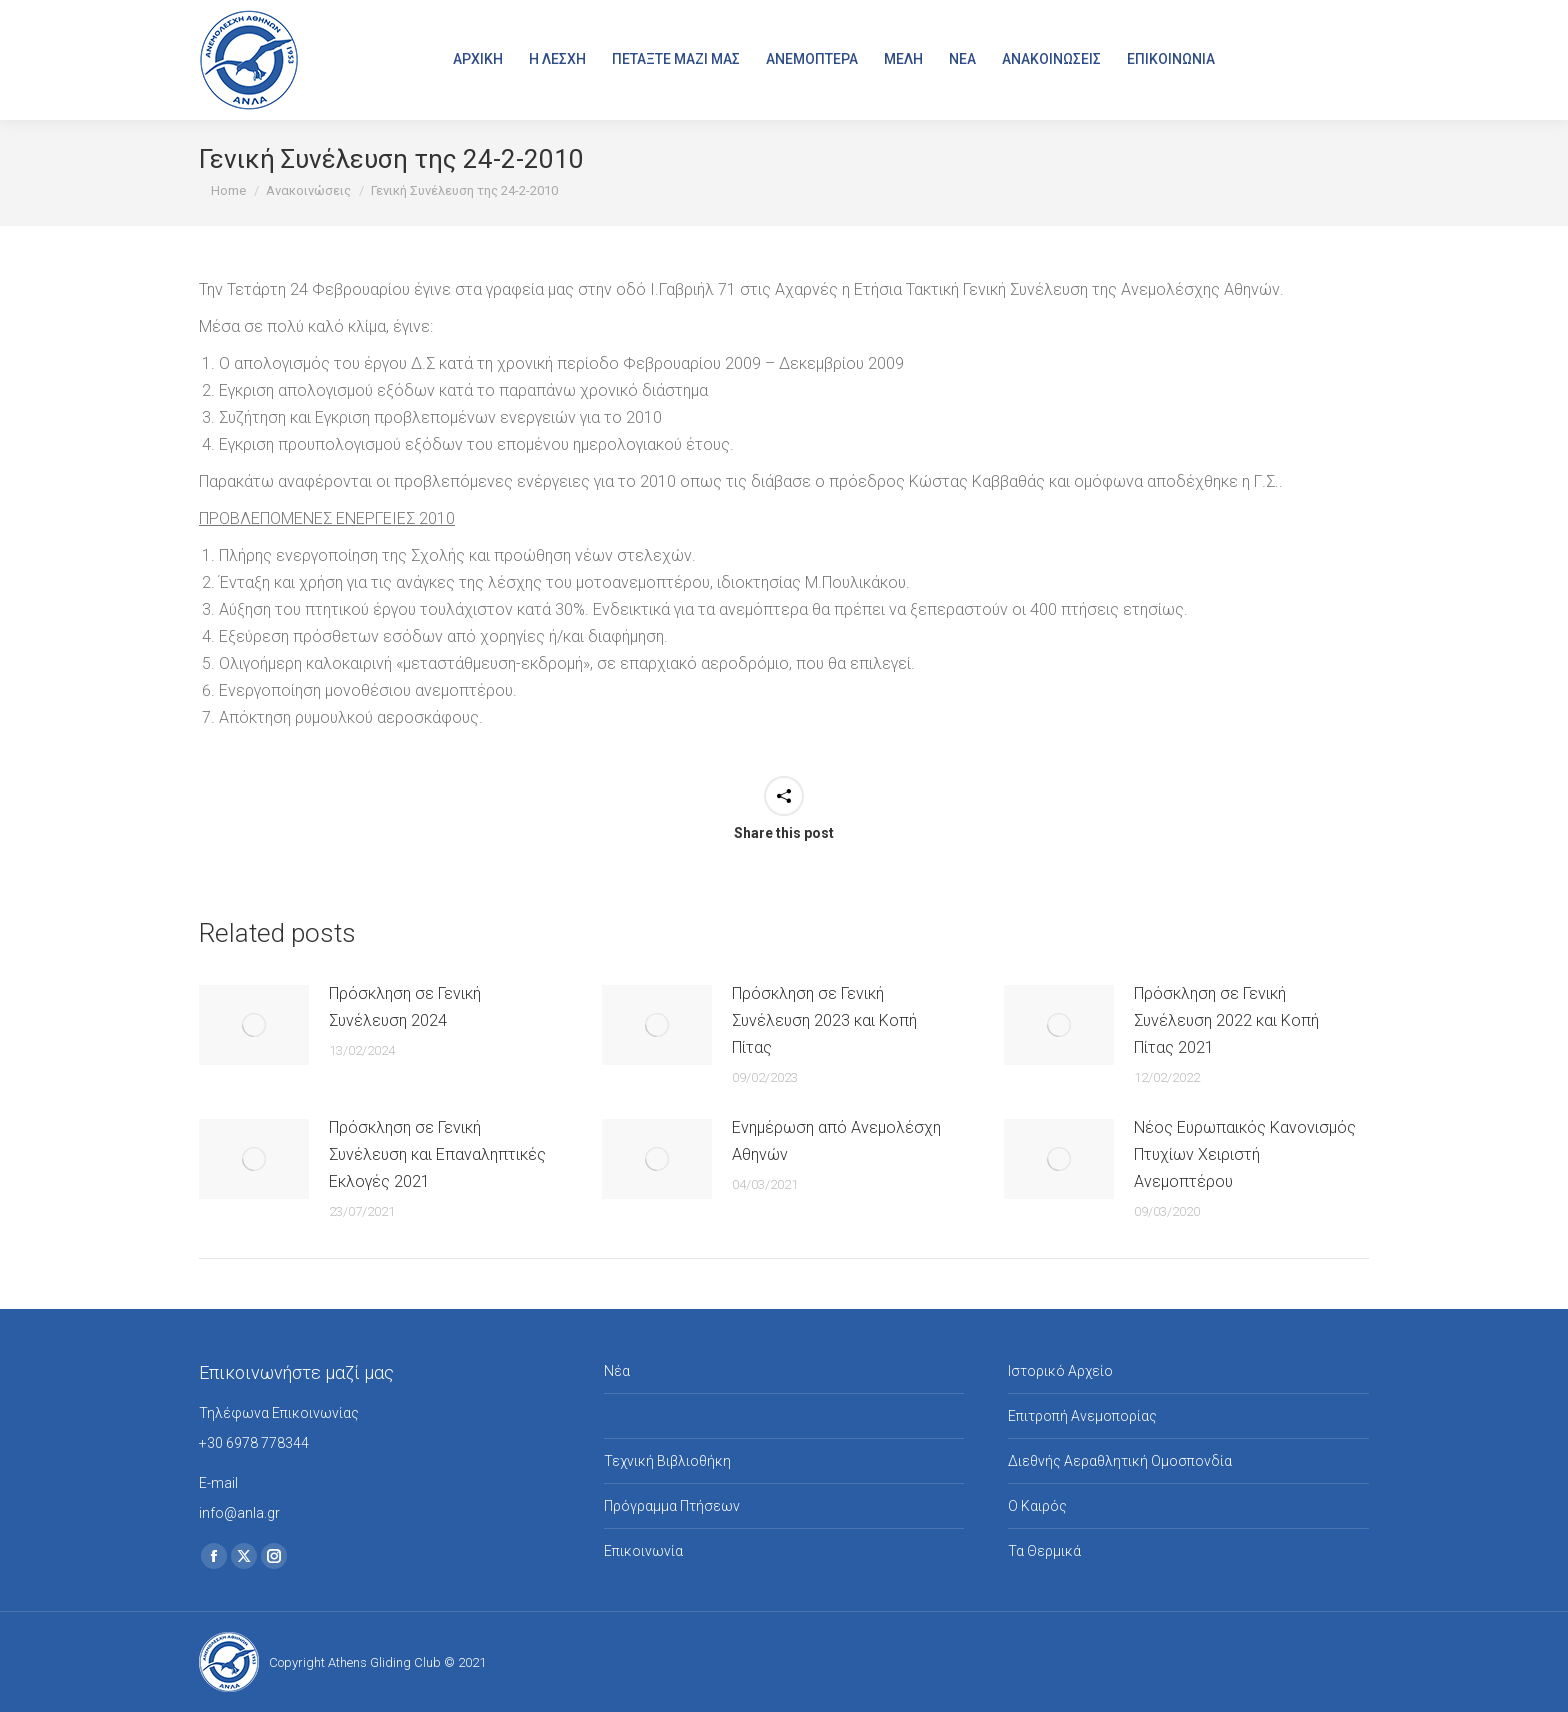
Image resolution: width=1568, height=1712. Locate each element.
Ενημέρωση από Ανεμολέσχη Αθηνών (836, 1141)
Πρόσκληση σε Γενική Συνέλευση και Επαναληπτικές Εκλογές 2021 (437, 1154)
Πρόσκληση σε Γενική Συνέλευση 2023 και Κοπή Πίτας (824, 1020)
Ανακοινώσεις (650, 1416)
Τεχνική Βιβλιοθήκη (667, 1461)
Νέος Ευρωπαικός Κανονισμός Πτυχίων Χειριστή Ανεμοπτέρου (1245, 1154)
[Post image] (254, 1025)
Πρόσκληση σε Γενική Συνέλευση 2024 (405, 1007)
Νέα (617, 1371)
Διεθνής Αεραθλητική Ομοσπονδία (1120, 1461)
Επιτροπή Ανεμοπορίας (1082, 1416)
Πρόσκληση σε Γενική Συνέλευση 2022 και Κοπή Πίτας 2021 (1226, 1020)
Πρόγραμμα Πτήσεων (672, 1506)
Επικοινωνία (643, 1551)
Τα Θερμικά (1044, 1551)
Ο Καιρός (1037, 1506)
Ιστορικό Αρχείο (1060, 1371)
